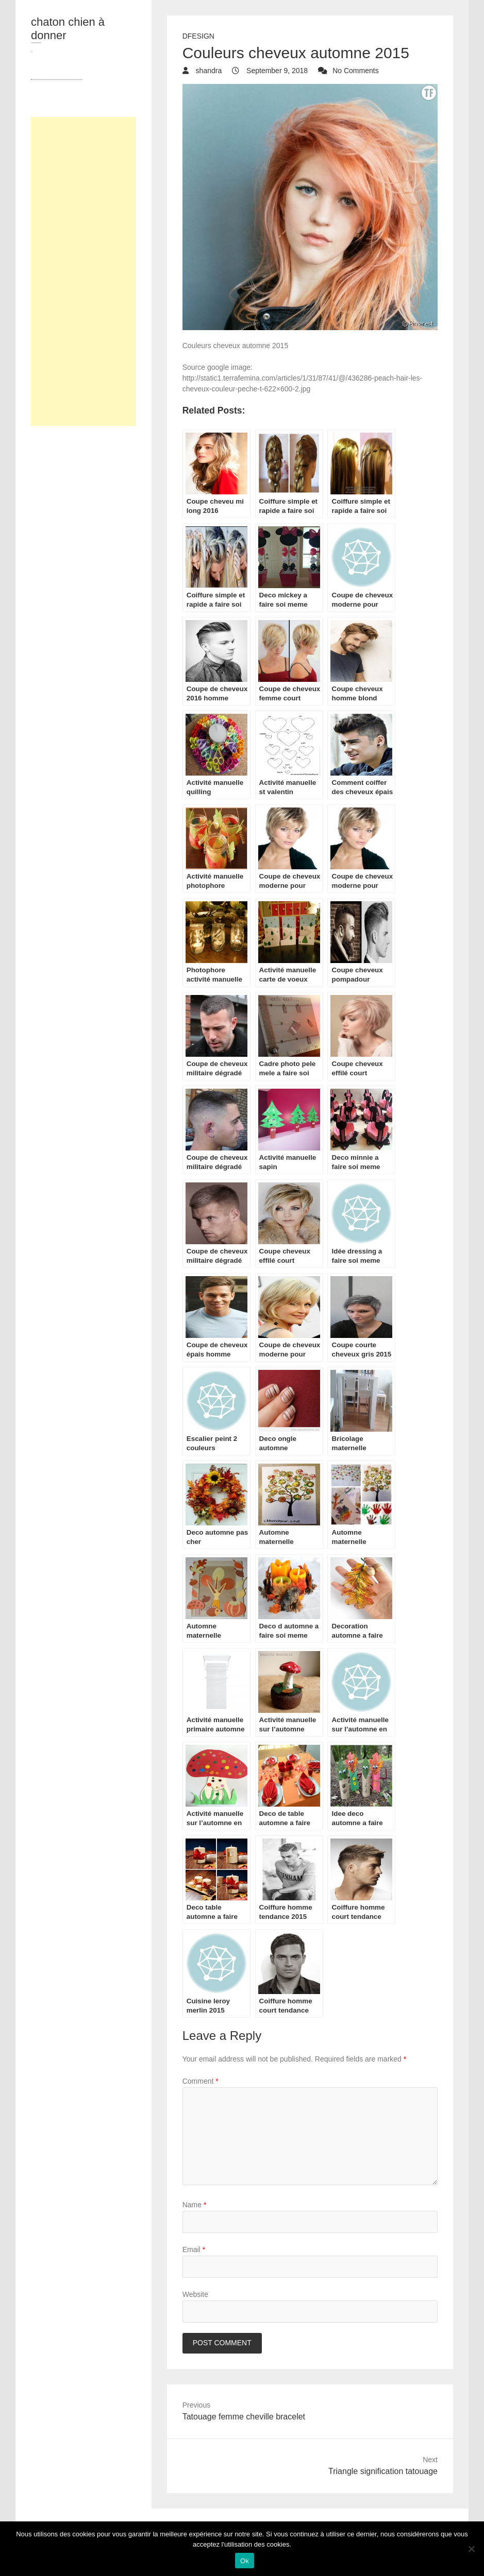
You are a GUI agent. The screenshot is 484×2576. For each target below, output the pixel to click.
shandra (208, 70)
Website (195, 2294)
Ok (244, 2561)
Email (193, 2249)
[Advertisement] (83, 271)
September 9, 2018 (276, 70)
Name (194, 2205)
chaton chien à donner (68, 28)
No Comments (355, 70)
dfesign (198, 36)
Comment (200, 2081)
